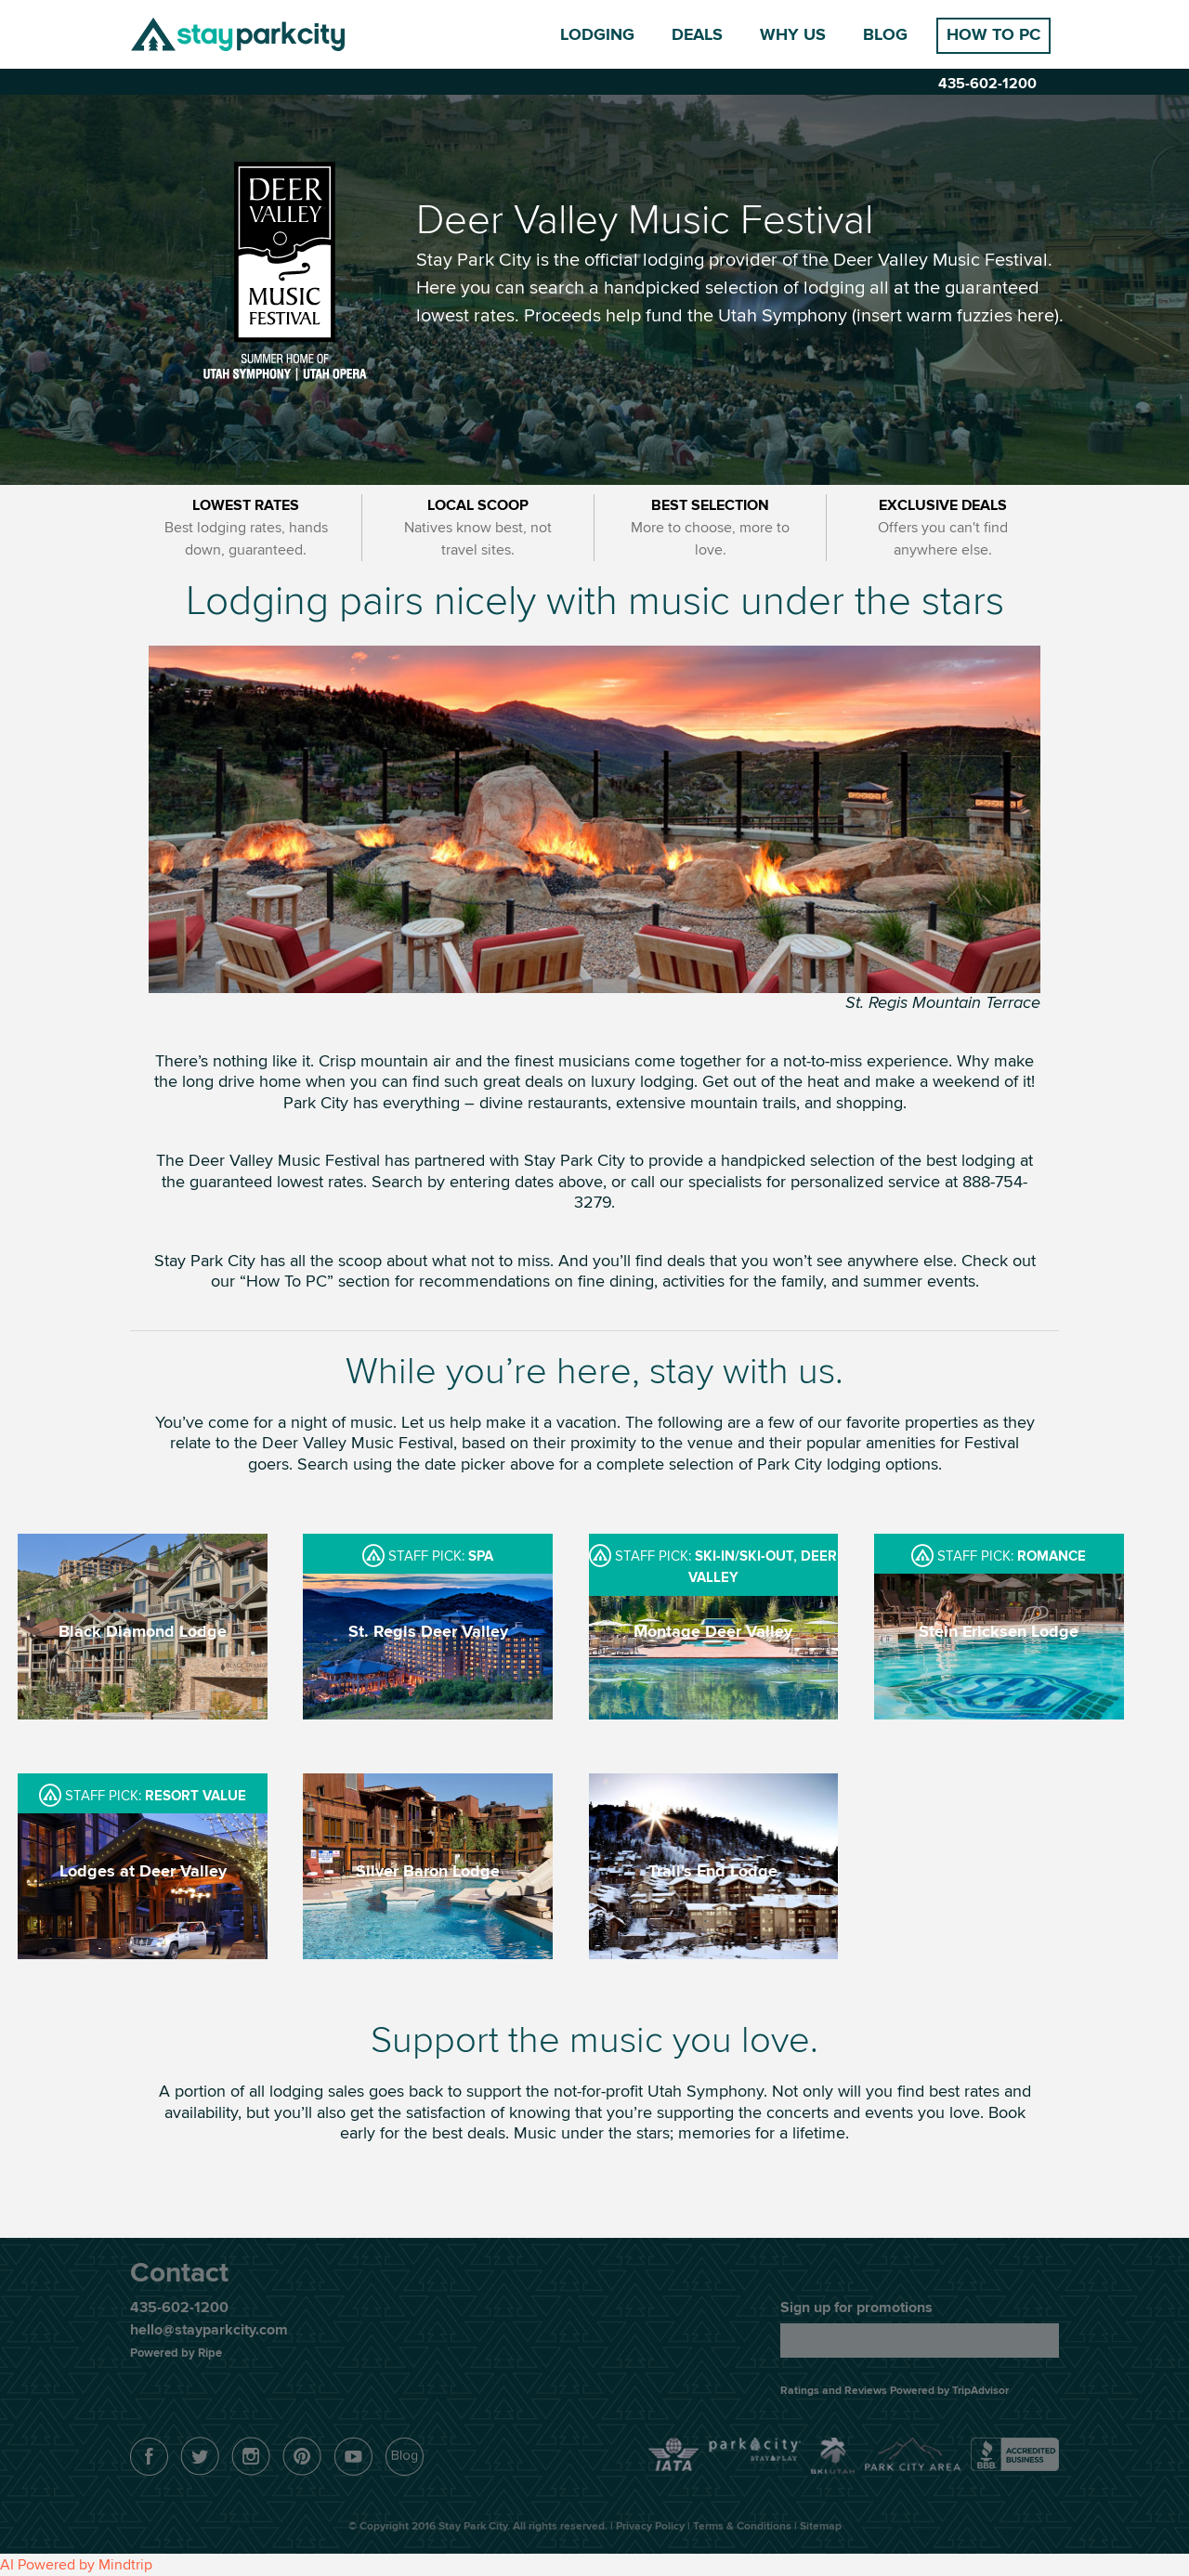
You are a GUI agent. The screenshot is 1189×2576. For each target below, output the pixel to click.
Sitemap (821, 2526)
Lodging (597, 35)
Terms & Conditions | (746, 2526)
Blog (885, 35)
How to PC (993, 35)
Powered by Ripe (176, 2353)
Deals (697, 35)
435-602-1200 (987, 83)
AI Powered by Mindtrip (76, 2565)
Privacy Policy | (654, 2526)
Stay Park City (238, 34)
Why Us (793, 35)
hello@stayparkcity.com (209, 2330)
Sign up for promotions (856, 2307)
